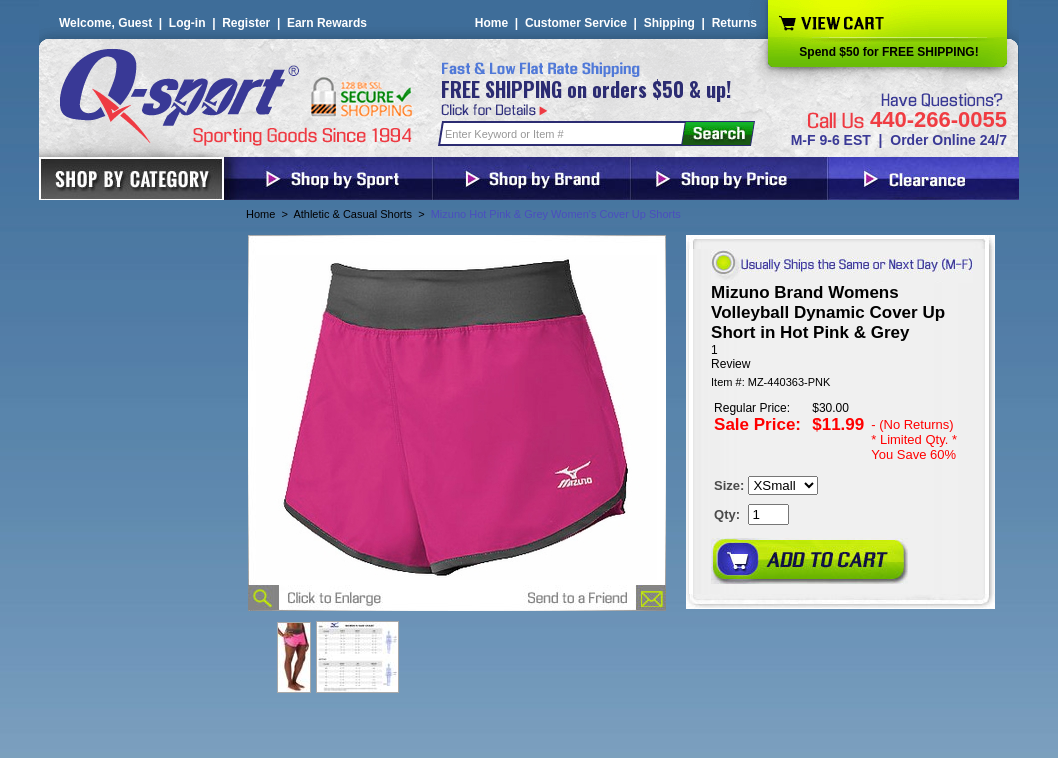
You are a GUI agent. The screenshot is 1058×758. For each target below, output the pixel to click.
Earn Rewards (327, 23)
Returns (734, 23)
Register (246, 23)
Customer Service (576, 23)
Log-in (187, 23)
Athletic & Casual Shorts (352, 214)
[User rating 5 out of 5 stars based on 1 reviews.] (840, 357)
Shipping (669, 23)
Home (491, 23)
